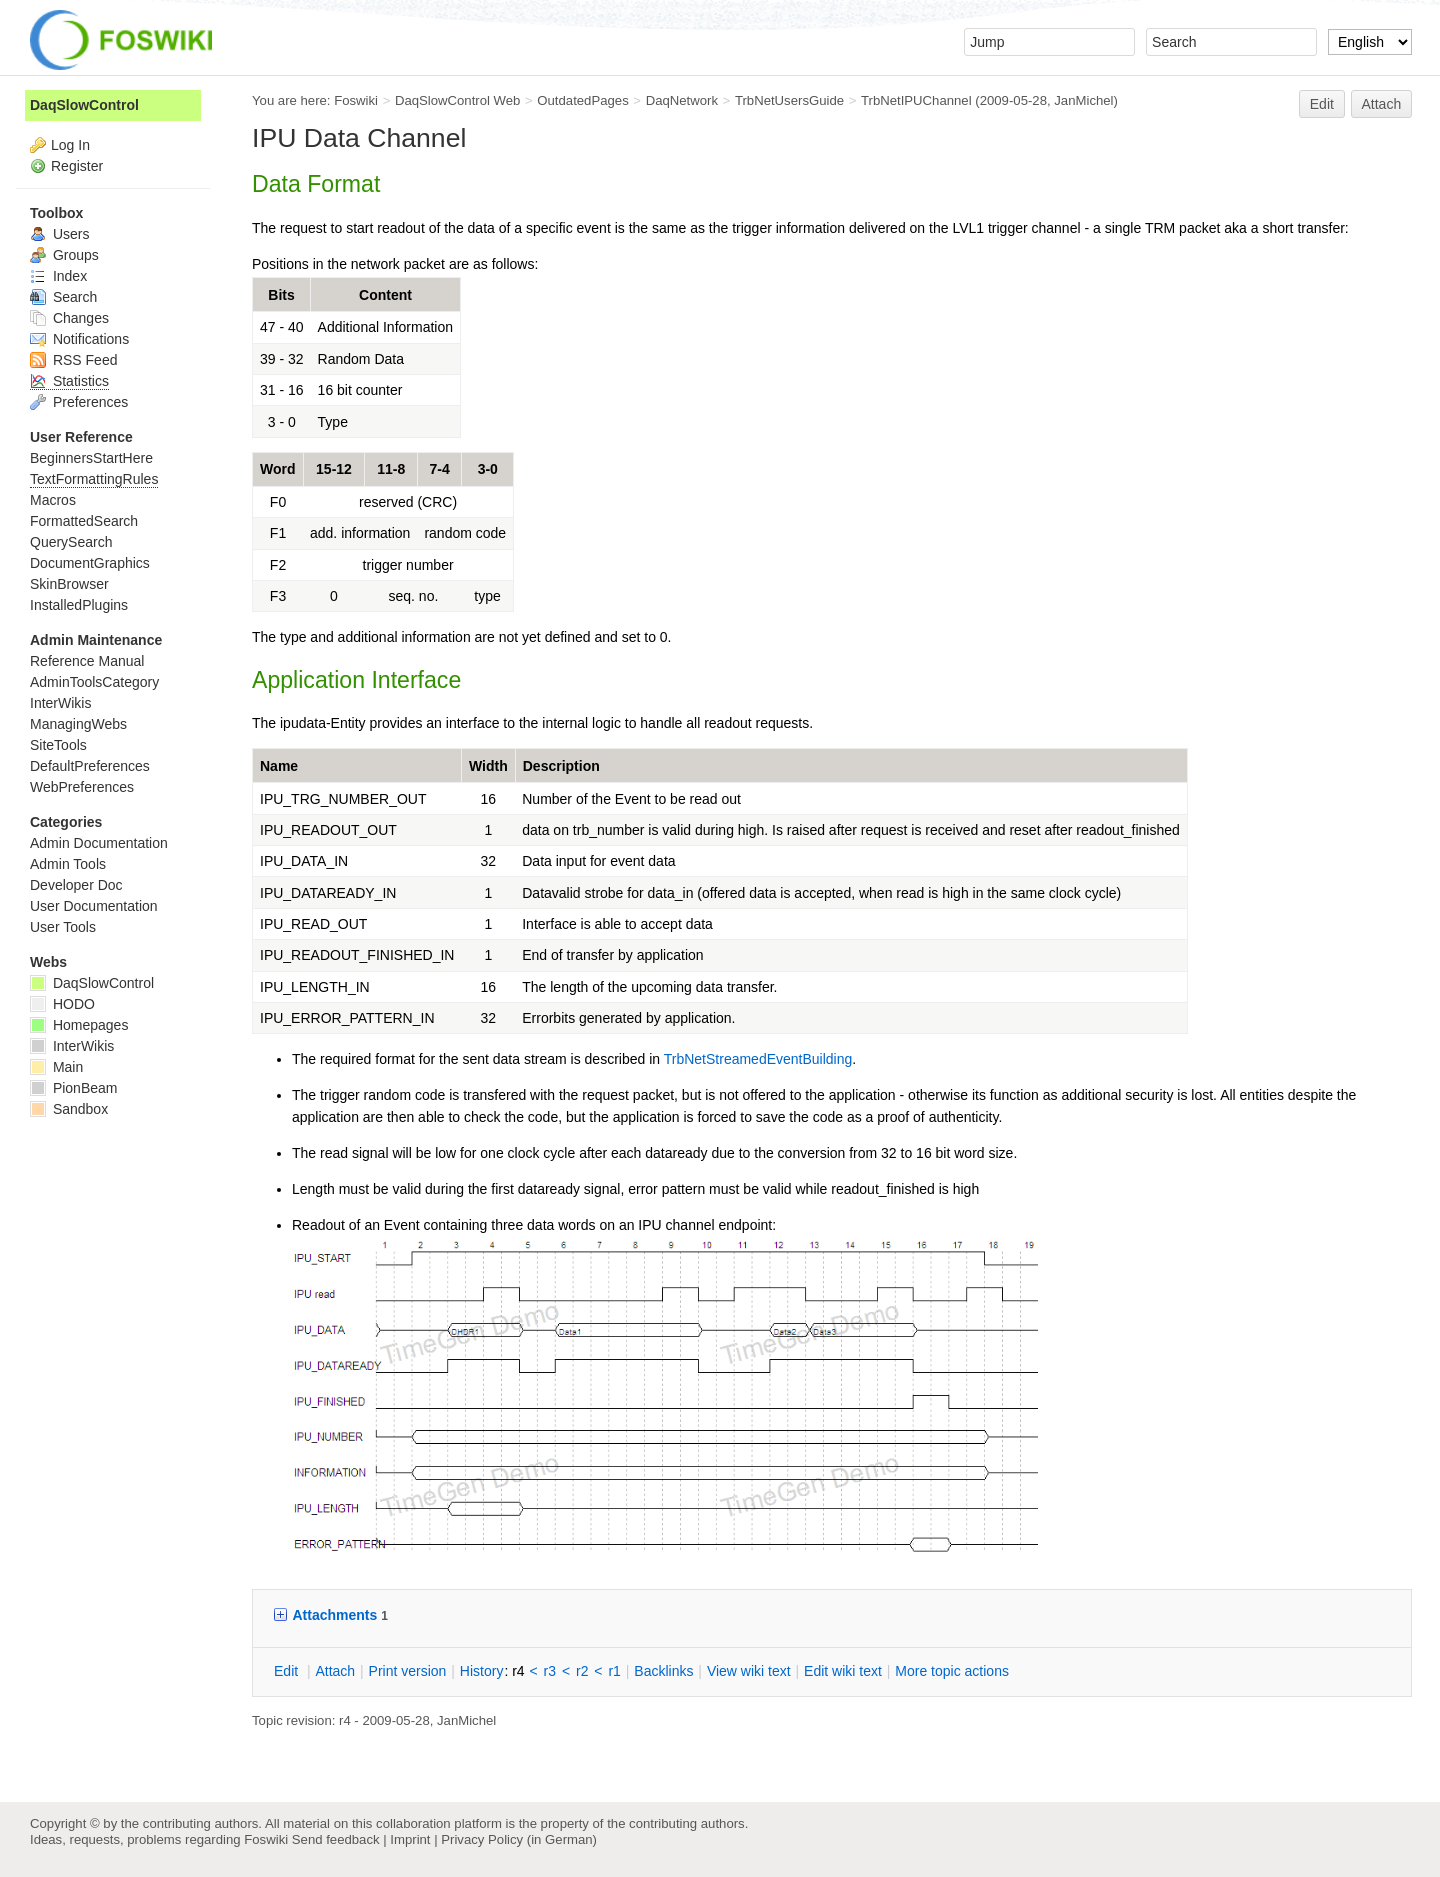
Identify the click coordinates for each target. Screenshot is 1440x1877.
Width (488, 766)
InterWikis (60, 703)
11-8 (391, 469)
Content (385, 295)
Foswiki (356, 100)
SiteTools (58, 745)
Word (278, 469)
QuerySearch (71, 542)
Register (77, 166)
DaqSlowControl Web (458, 100)
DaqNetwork (682, 100)
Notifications (79, 339)
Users (59, 234)
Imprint (410, 1839)
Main (56, 1067)
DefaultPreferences (90, 766)
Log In (70, 145)
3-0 (488, 469)
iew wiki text (749, 1671)
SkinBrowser (69, 584)
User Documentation (94, 906)
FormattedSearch (84, 521)
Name (279, 766)
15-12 (334, 469)
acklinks (663, 1671)
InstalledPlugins (79, 605)
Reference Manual (87, 661)
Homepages (79, 1025)
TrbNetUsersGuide (789, 100)
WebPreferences (82, 787)
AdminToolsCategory (94, 682)
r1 (614, 1671)
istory (482, 1671)
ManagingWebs (78, 724)
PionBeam (73, 1088)
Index (58, 276)
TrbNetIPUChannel (916, 100)
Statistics (69, 381)
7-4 (440, 469)
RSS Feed (73, 360)
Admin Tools (68, 864)
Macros (53, 500)
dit (288, 1671)
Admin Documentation (99, 843)
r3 (550, 1671)
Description (561, 766)
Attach (1382, 104)
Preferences (79, 402)
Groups (64, 255)
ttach (335, 1671)
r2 (582, 1671)
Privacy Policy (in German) (519, 1839)
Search (63, 297)
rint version (408, 1671)
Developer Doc (76, 885)
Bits (281, 295)
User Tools (63, 927)
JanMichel (1083, 100)
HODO (62, 1004)
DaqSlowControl (84, 105)
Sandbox (69, 1109)
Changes (69, 318)
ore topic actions (952, 1671)
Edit (1322, 104)
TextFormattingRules (94, 479)
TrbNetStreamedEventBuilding (758, 1059)
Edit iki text (843, 1671)
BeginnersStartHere (91, 458)
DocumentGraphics (90, 563)
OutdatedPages (582, 100)
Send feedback (336, 1839)
